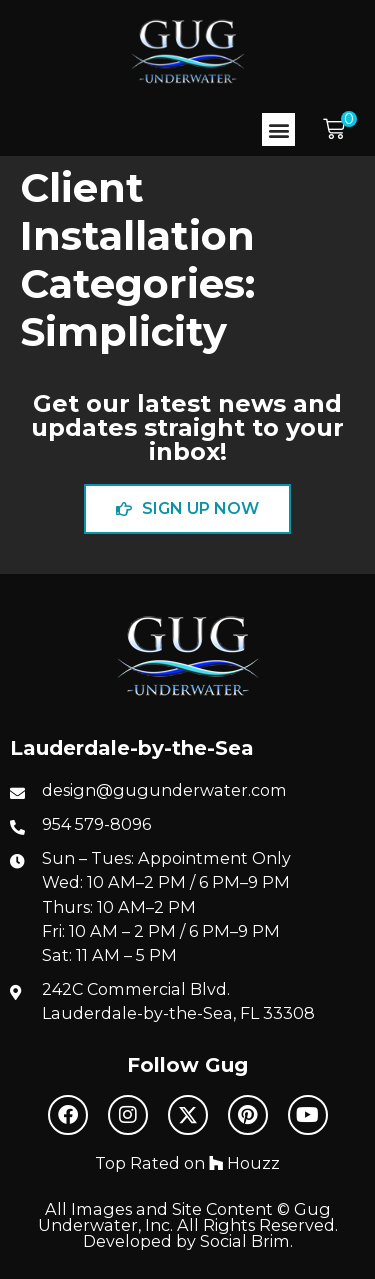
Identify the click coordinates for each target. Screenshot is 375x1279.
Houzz (244, 1163)
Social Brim (245, 1241)
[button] (278, 129)
